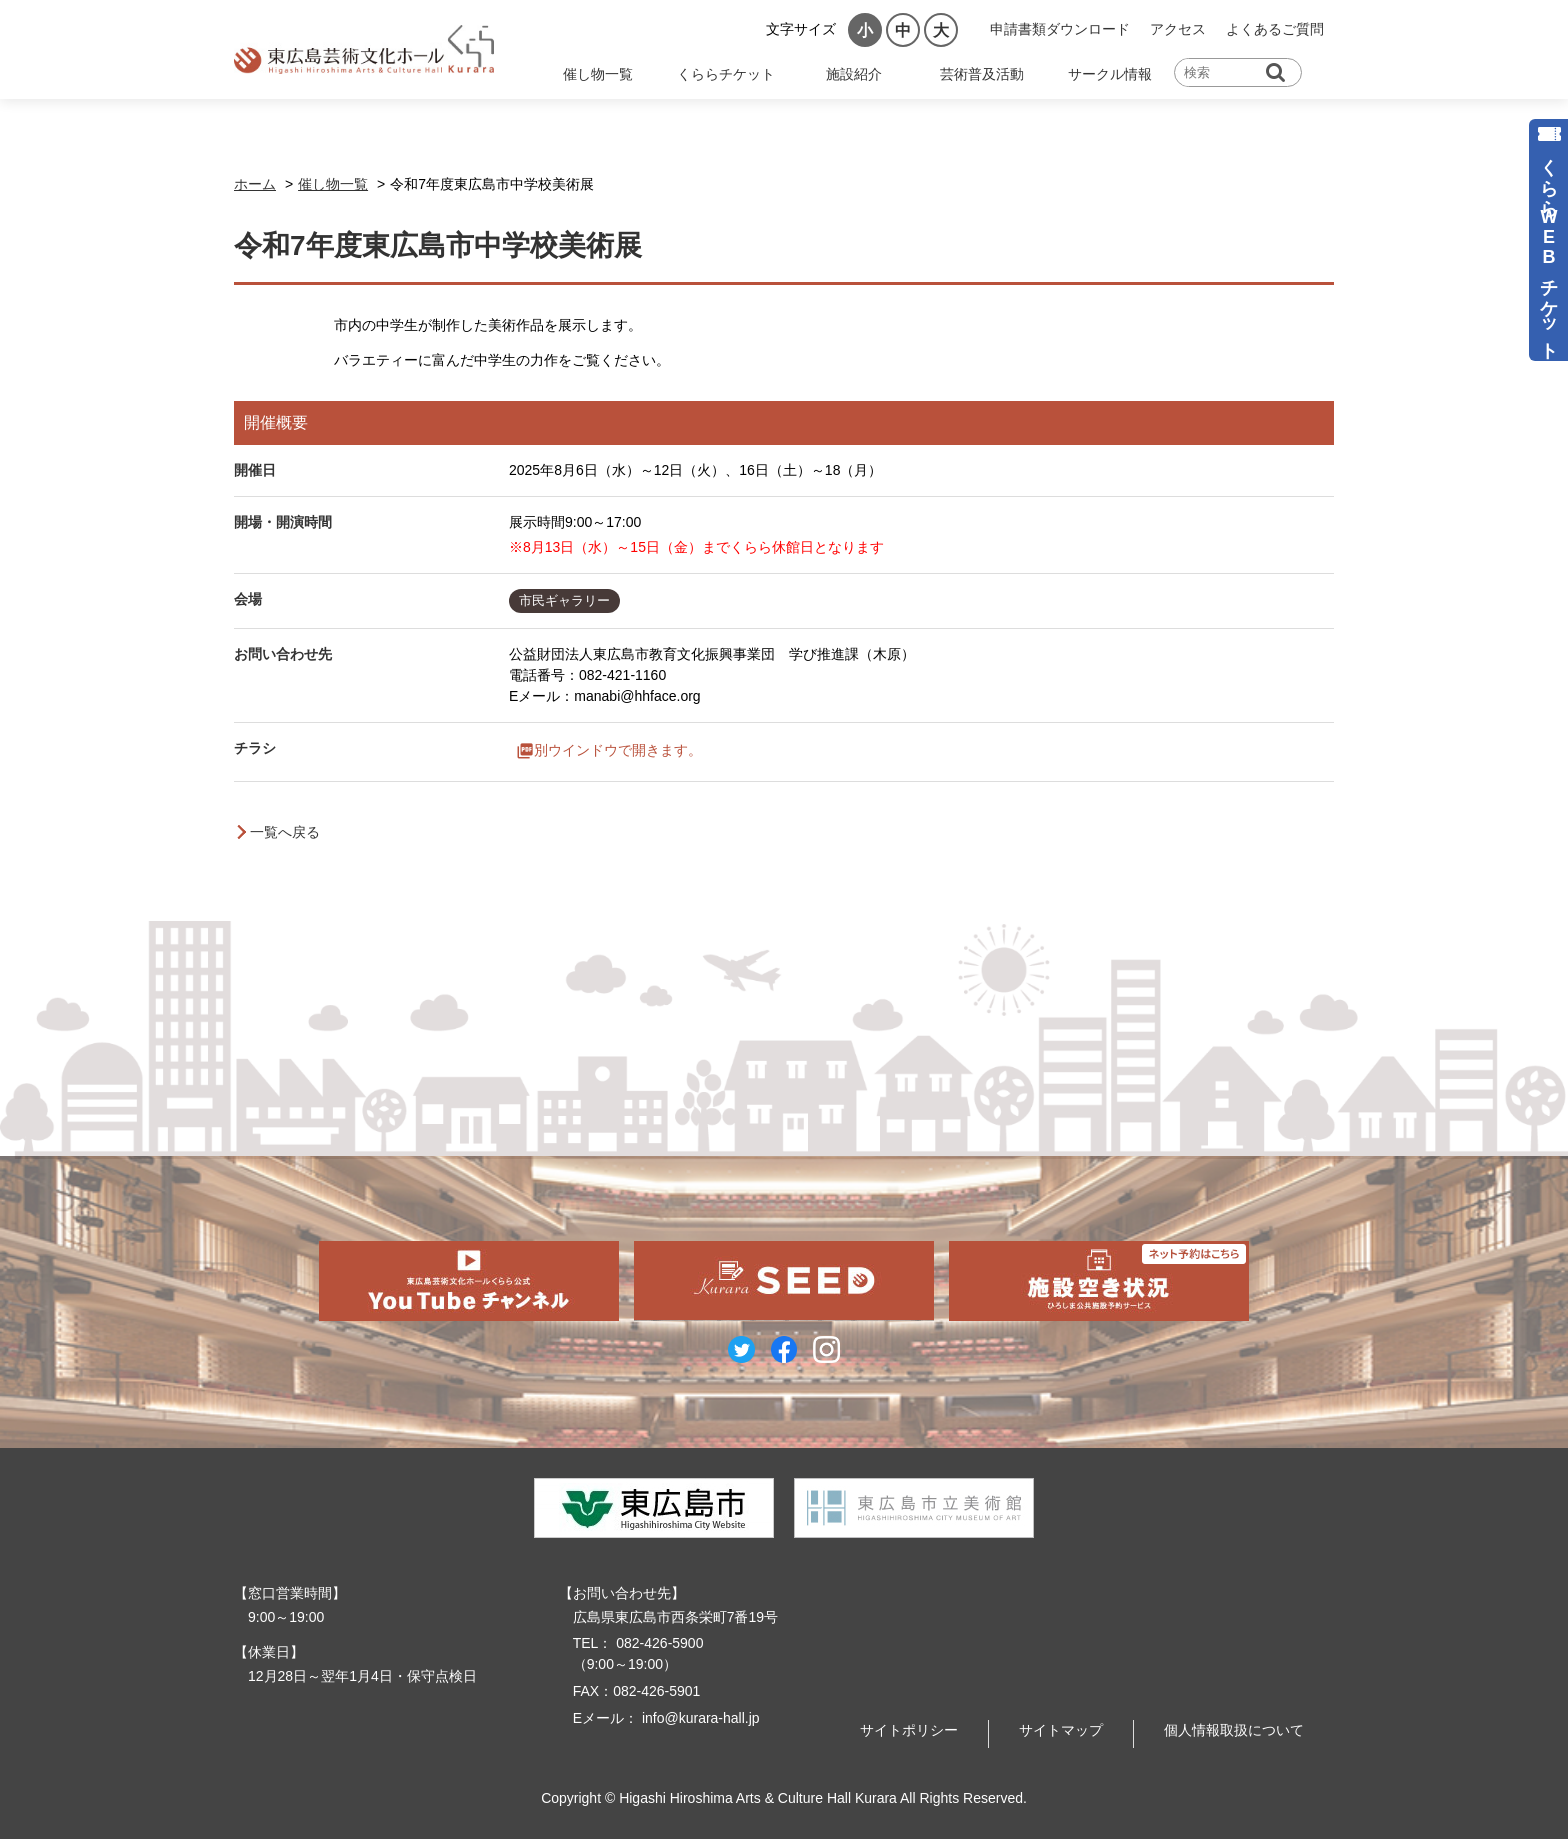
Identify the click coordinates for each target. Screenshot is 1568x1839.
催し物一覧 (598, 74)
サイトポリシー (909, 1730)
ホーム (255, 184)
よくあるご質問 (1275, 29)
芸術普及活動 (982, 74)
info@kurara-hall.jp (699, 1718)
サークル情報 (1110, 74)
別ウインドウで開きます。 (618, 751)
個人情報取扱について (1234, 1730)
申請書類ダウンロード (1060, 29)
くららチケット (726, 74)
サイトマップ (1061, 1730)
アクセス (1178, 29)
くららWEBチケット (1549, 248)
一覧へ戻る (285, 832)
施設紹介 (854, 74)
